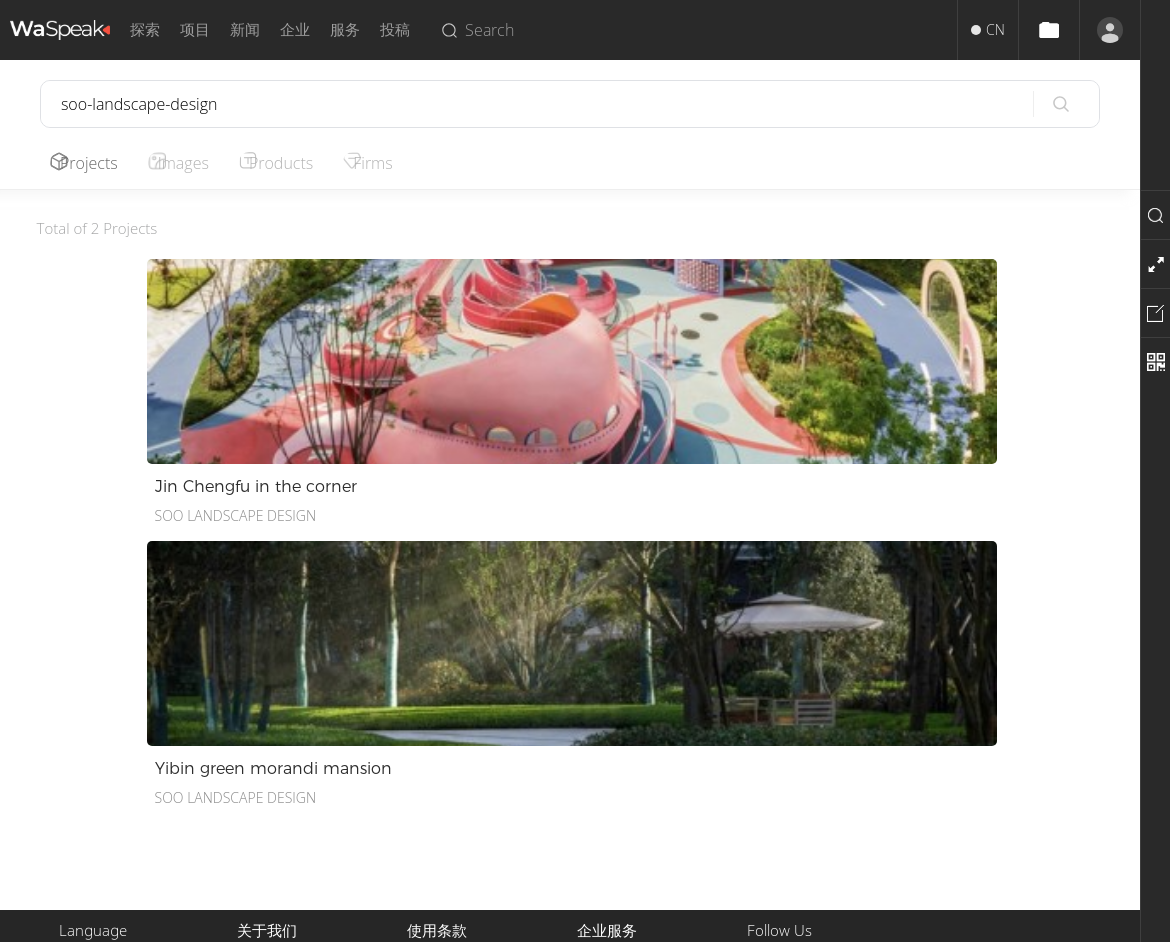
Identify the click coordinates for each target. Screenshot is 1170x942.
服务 (345, 29)
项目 (195, 29)
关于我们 (265, 739)
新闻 (245, 29)
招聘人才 (605, 787)
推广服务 (605, 763)
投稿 (395, 29)
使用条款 (435, 739)
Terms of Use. (682, 919)
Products (300, 163)
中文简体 (87, 739)
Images (195, 163)
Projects (94, 163)
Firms (398, 163)
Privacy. (606, 919)
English (81, 763)
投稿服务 (605, 739)
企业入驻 (605, 811)
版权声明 (435, 763)
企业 (295, 29)
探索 (145, 29)
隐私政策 (435, 787)
